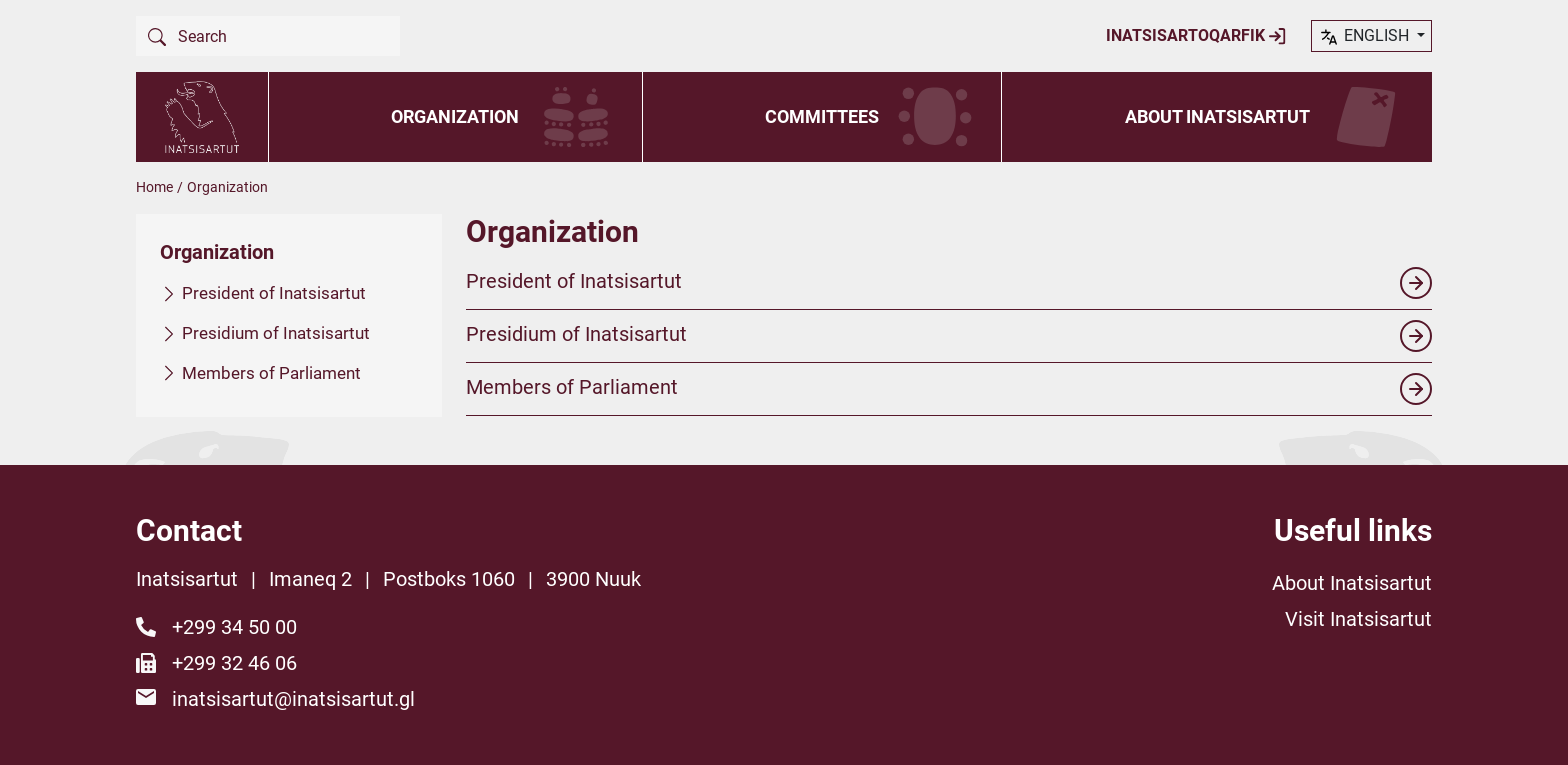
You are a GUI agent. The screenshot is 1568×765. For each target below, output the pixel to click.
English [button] (1365, 37)
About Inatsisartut (1217, 116)
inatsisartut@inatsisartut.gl (293, 699)
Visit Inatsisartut (1358, 619)
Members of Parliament (271, 372)
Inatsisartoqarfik (1196, 36)
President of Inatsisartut (274, 293)
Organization (455, 116)
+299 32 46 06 (234, 663)
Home (154, 187)
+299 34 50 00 (234, 627)
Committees (822, 116)
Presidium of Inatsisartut (276, 332)
